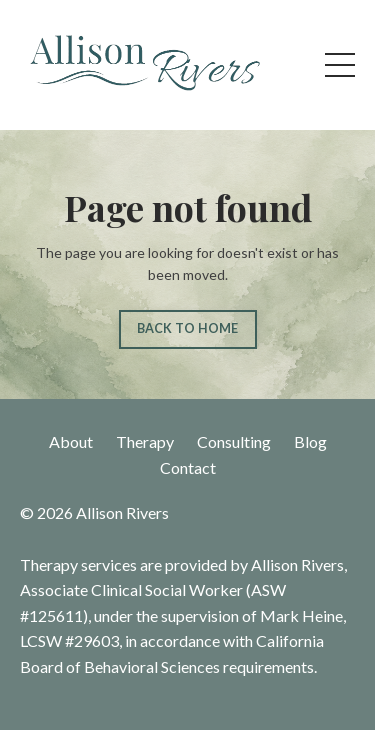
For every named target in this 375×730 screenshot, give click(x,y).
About (71, 441)
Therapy (145, 441)
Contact (188, 467)
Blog (310, 441)
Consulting (234, 441)
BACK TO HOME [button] (188, 328)
